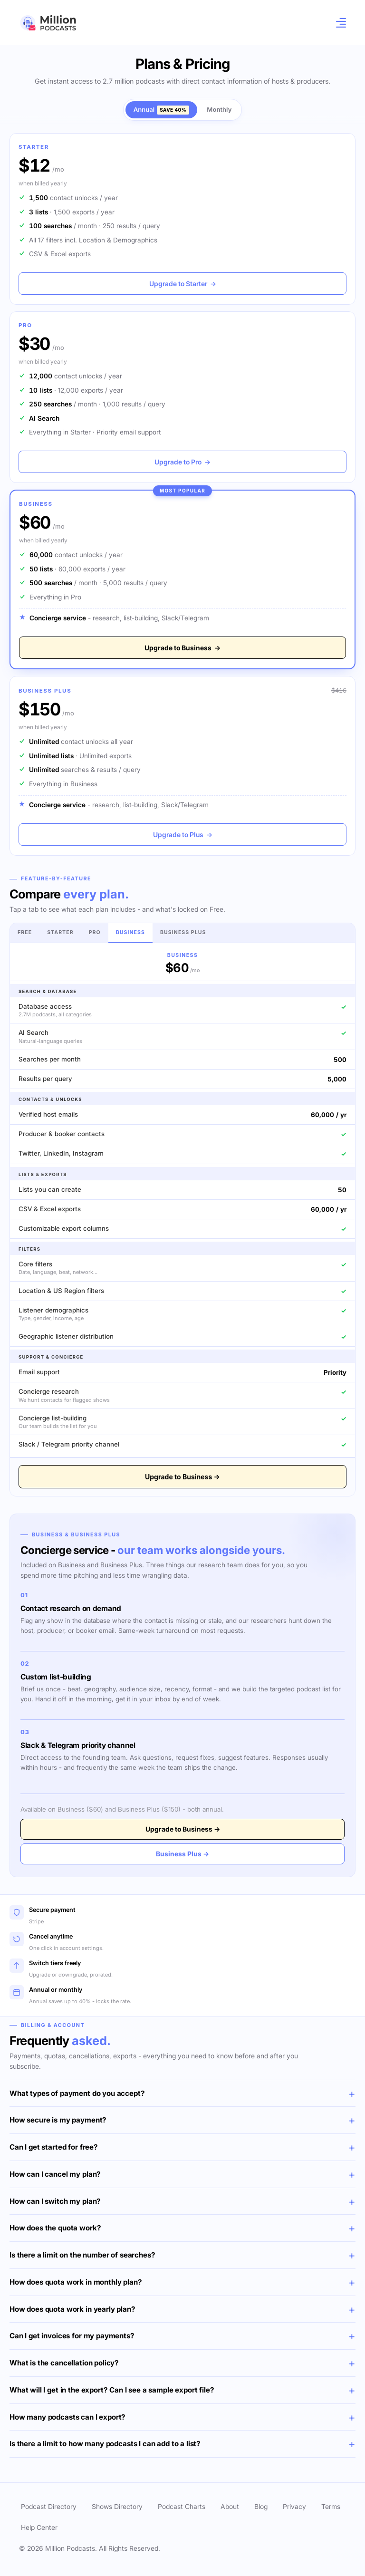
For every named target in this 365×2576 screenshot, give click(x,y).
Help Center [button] (39, 2527)
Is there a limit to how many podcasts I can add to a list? (105, 2443)
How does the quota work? (55, 2227)
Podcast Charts (181, 2506)
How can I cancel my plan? (55, 2174)
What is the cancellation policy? (64, 2362)
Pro (95, 932)
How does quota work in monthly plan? (76, 2282)
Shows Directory (117, 2506)
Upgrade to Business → (182, 1477)
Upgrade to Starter (182, 284)
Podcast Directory (49, 2506)
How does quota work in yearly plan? (72, 2309)
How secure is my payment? (58, 2119)
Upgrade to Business (182, 648)
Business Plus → (182, 1854)
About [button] (230, 2506)
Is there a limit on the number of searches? (82, 2254)
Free (25, 932)
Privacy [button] (294, 2506)
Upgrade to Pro (182, 462)
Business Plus (183, 932)
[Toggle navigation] (338, 23)
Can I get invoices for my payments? (72, 2335)
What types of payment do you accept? (77, 2093)
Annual (162, 110)
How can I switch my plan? (55, 2201)
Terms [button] (330, 2506)
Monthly (219, 109)
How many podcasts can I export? (67, 2417)
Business (130, 932)
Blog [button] (261, 2506)
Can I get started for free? (54, 2146)
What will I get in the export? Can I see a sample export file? (112, 2389)
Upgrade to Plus (182, 834)
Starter (60, 932)
